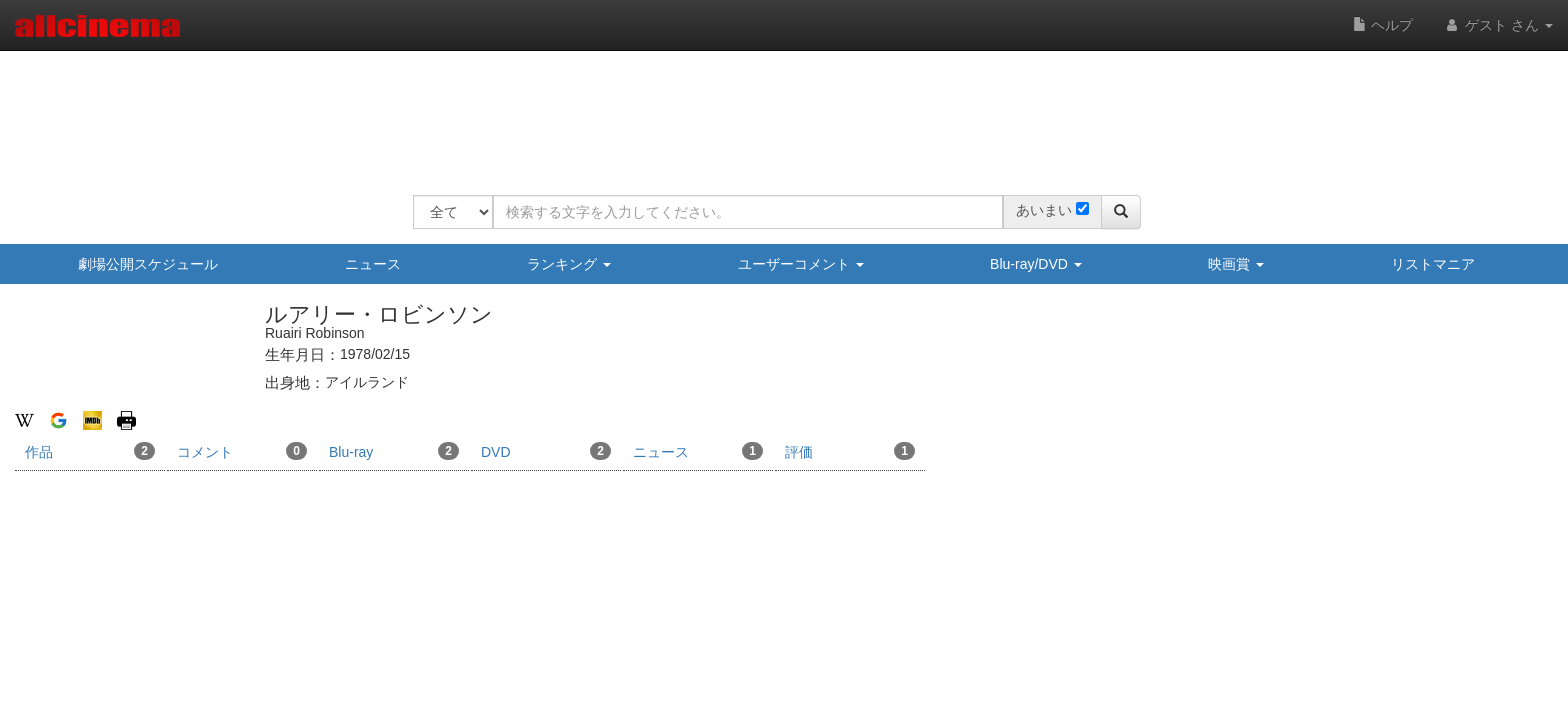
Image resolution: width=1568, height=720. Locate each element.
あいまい (1044, 210)
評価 (850, 451)
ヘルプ (1383, 25)
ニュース (373, 264)
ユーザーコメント (801, 264)
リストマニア (1433, 264)
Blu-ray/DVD (1036, 264)
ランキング (569, 264)
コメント (242, 451)
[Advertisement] (777, 110)
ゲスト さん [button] (1498, 25)
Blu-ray (394, 451)
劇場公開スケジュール (148, 264)
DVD (546, 451)
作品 (90, 451)
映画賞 (1236, 264)
